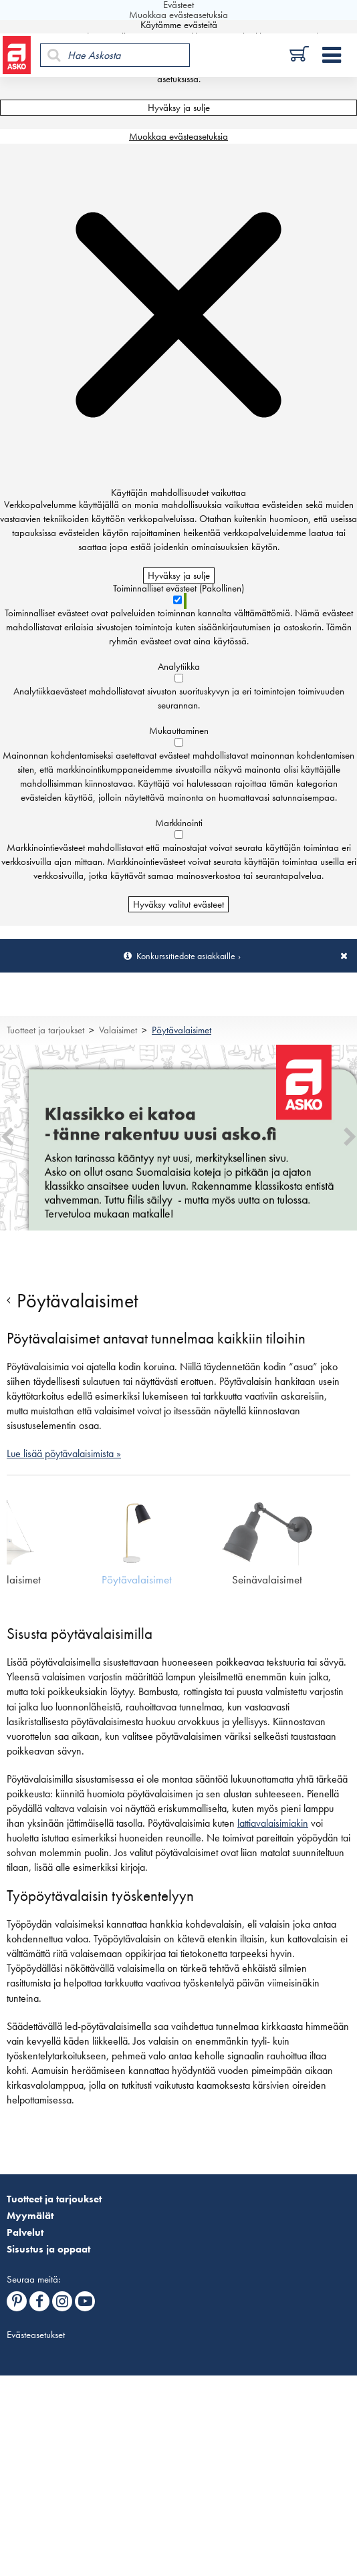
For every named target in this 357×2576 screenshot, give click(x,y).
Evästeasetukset (36, 2334)
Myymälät (30, 2215)
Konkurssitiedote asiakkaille (185, 956)
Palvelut (25, 2232)
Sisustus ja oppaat (48, 2249)
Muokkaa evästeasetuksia (178, 136)
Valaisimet (118, 1030)
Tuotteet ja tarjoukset (45, 1030)
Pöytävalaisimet (181, 1030)
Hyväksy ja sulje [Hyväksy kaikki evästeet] (179, 107)
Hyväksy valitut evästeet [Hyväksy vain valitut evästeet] (178, 904)
